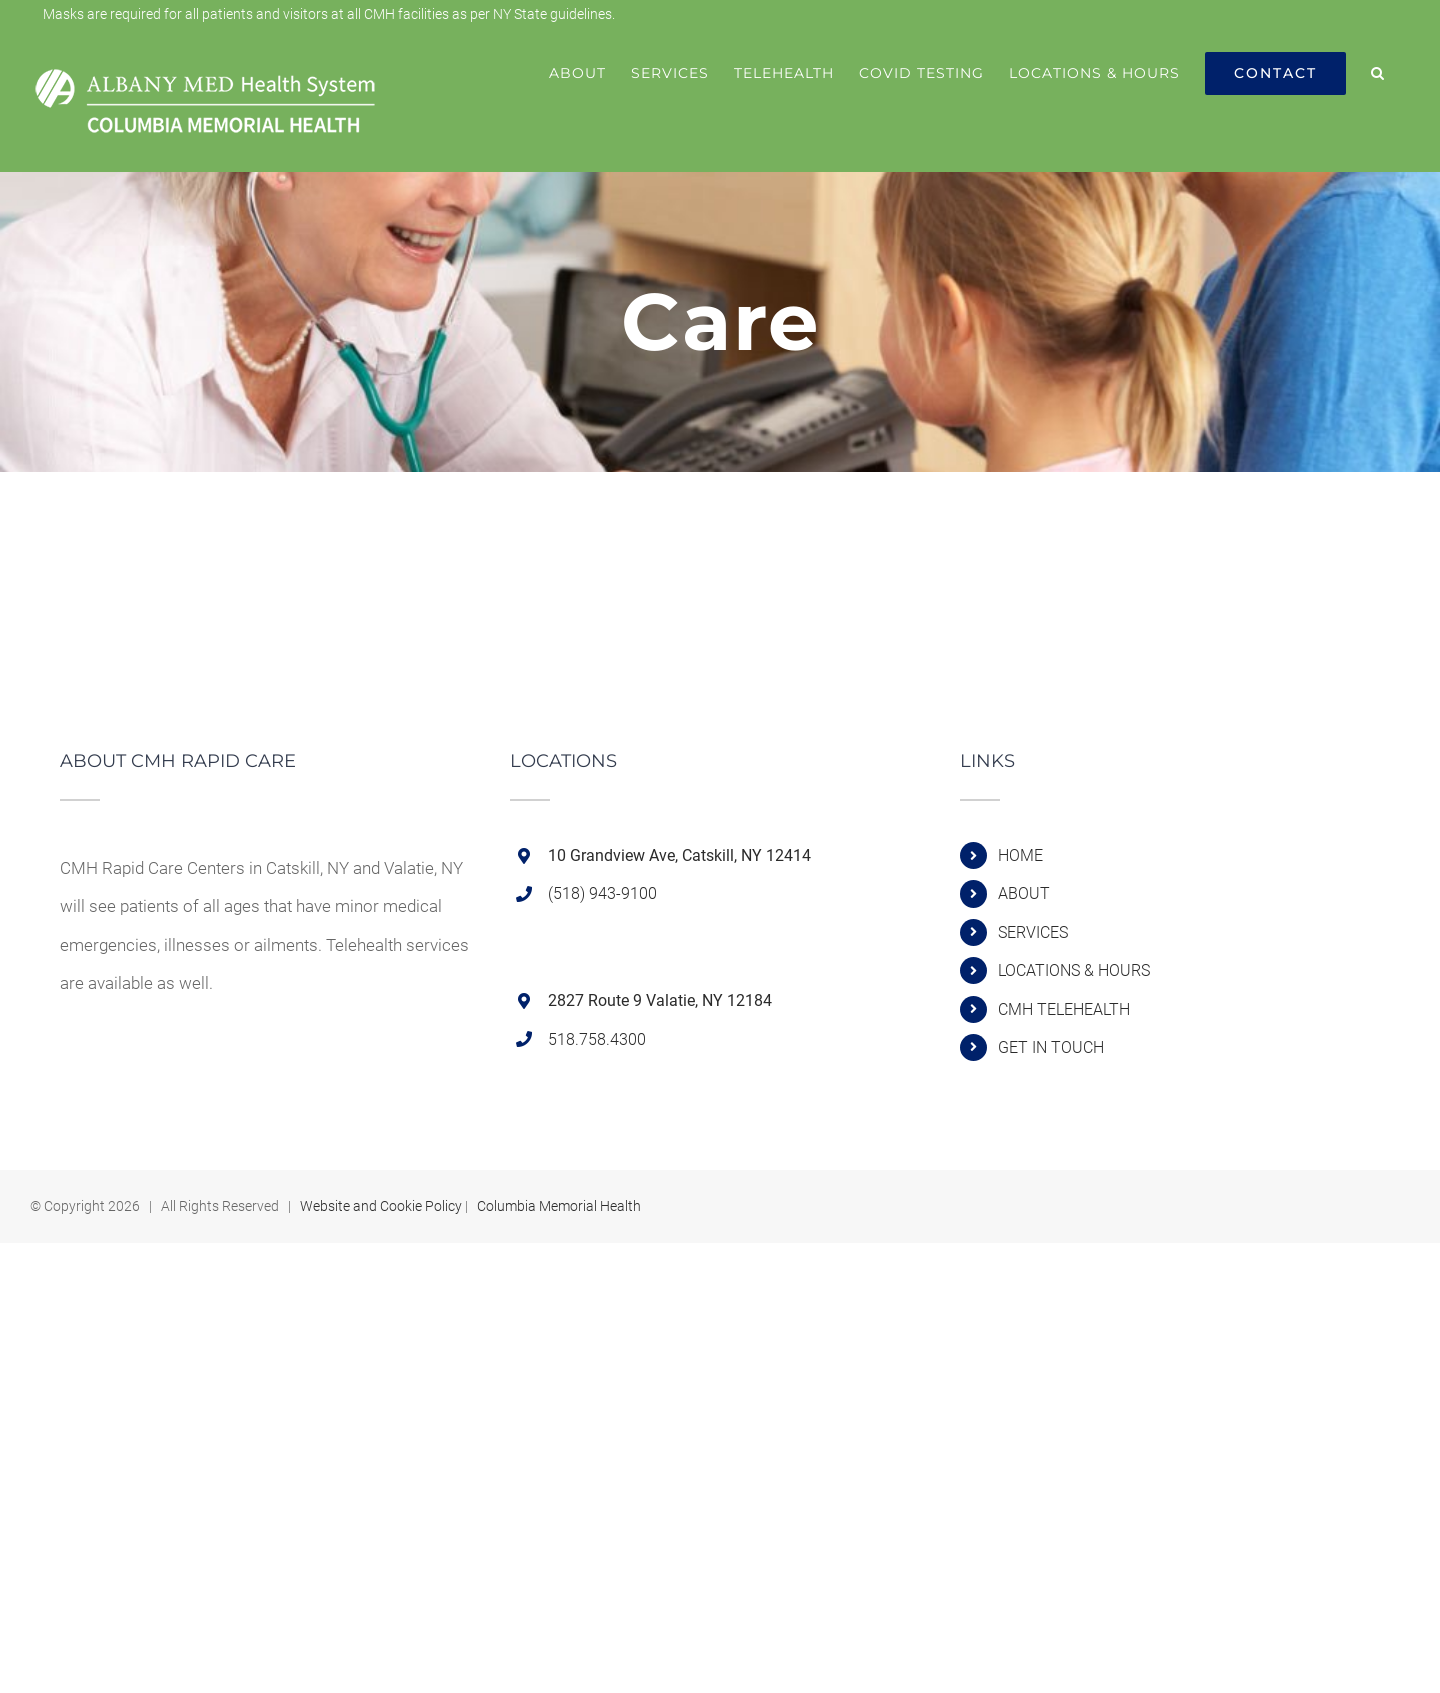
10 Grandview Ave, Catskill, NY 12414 (679, 855)
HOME (1020, 855)
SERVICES (1033, 932)
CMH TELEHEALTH (1064, 1009)
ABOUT (1024, 893)
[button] (1378, 73)
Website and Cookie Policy (381, 1206)
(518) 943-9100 (602, 893)
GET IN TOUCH (1051, 1047)
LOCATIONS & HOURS (1074, 970)
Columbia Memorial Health (559, 1206)
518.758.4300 (597, 1039)
